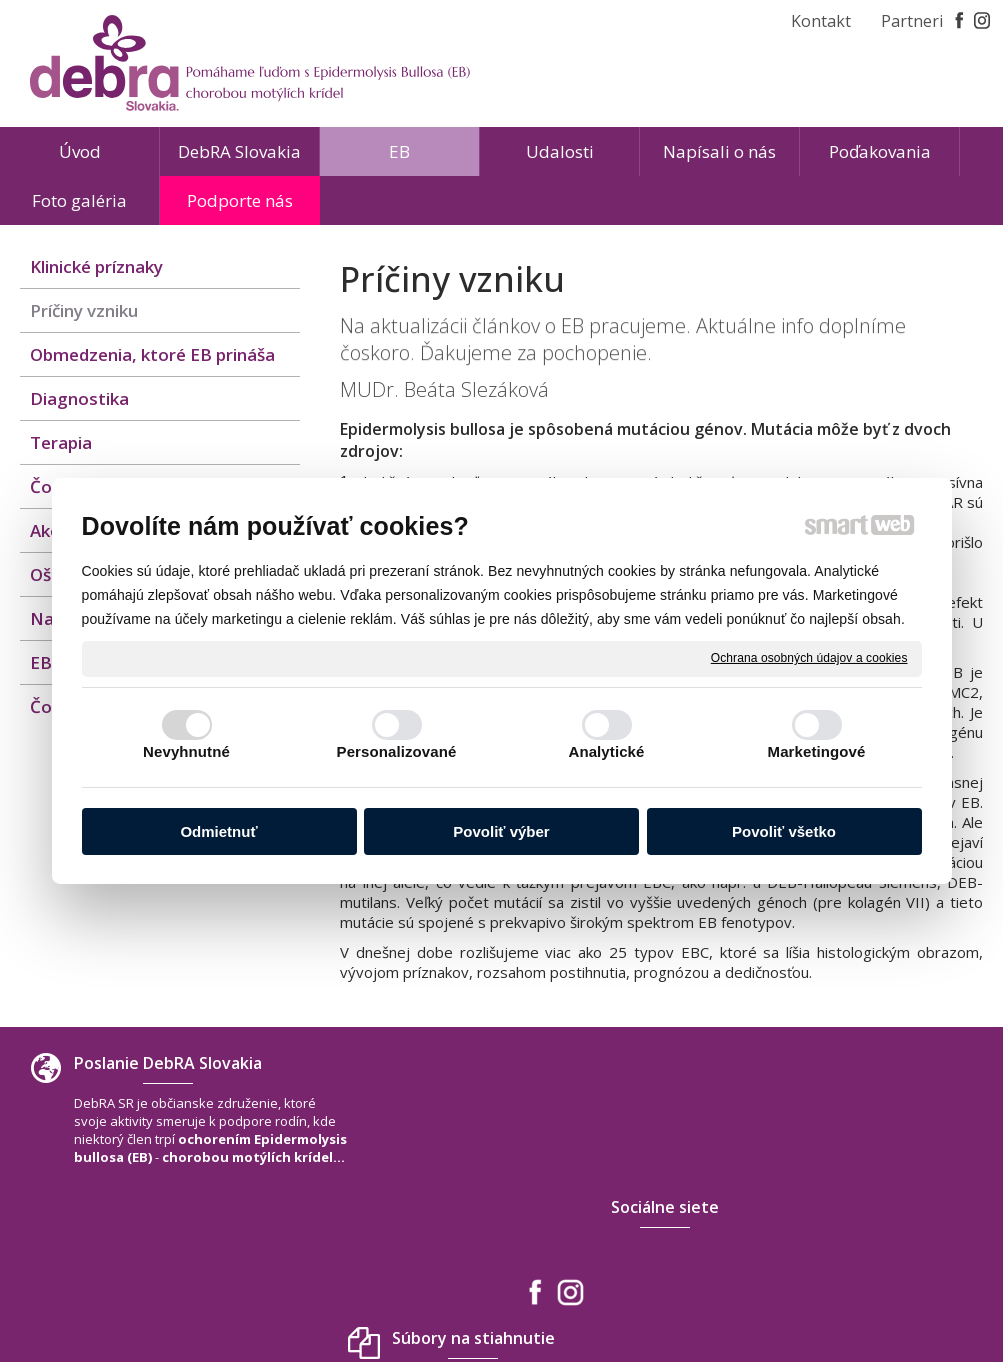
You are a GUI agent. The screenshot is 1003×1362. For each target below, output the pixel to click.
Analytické (606, 751)
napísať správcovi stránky (455, 1291)
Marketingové (817, 751)
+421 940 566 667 (838, 1194)
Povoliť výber (501, 831)
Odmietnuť (218, 831)
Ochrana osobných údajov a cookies (809, 658)
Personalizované (397, 751)
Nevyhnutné (186, 751)
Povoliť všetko (784, 831)
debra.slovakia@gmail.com (869, 1214)
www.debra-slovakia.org (862, 1234)
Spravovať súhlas (798, 1291)
